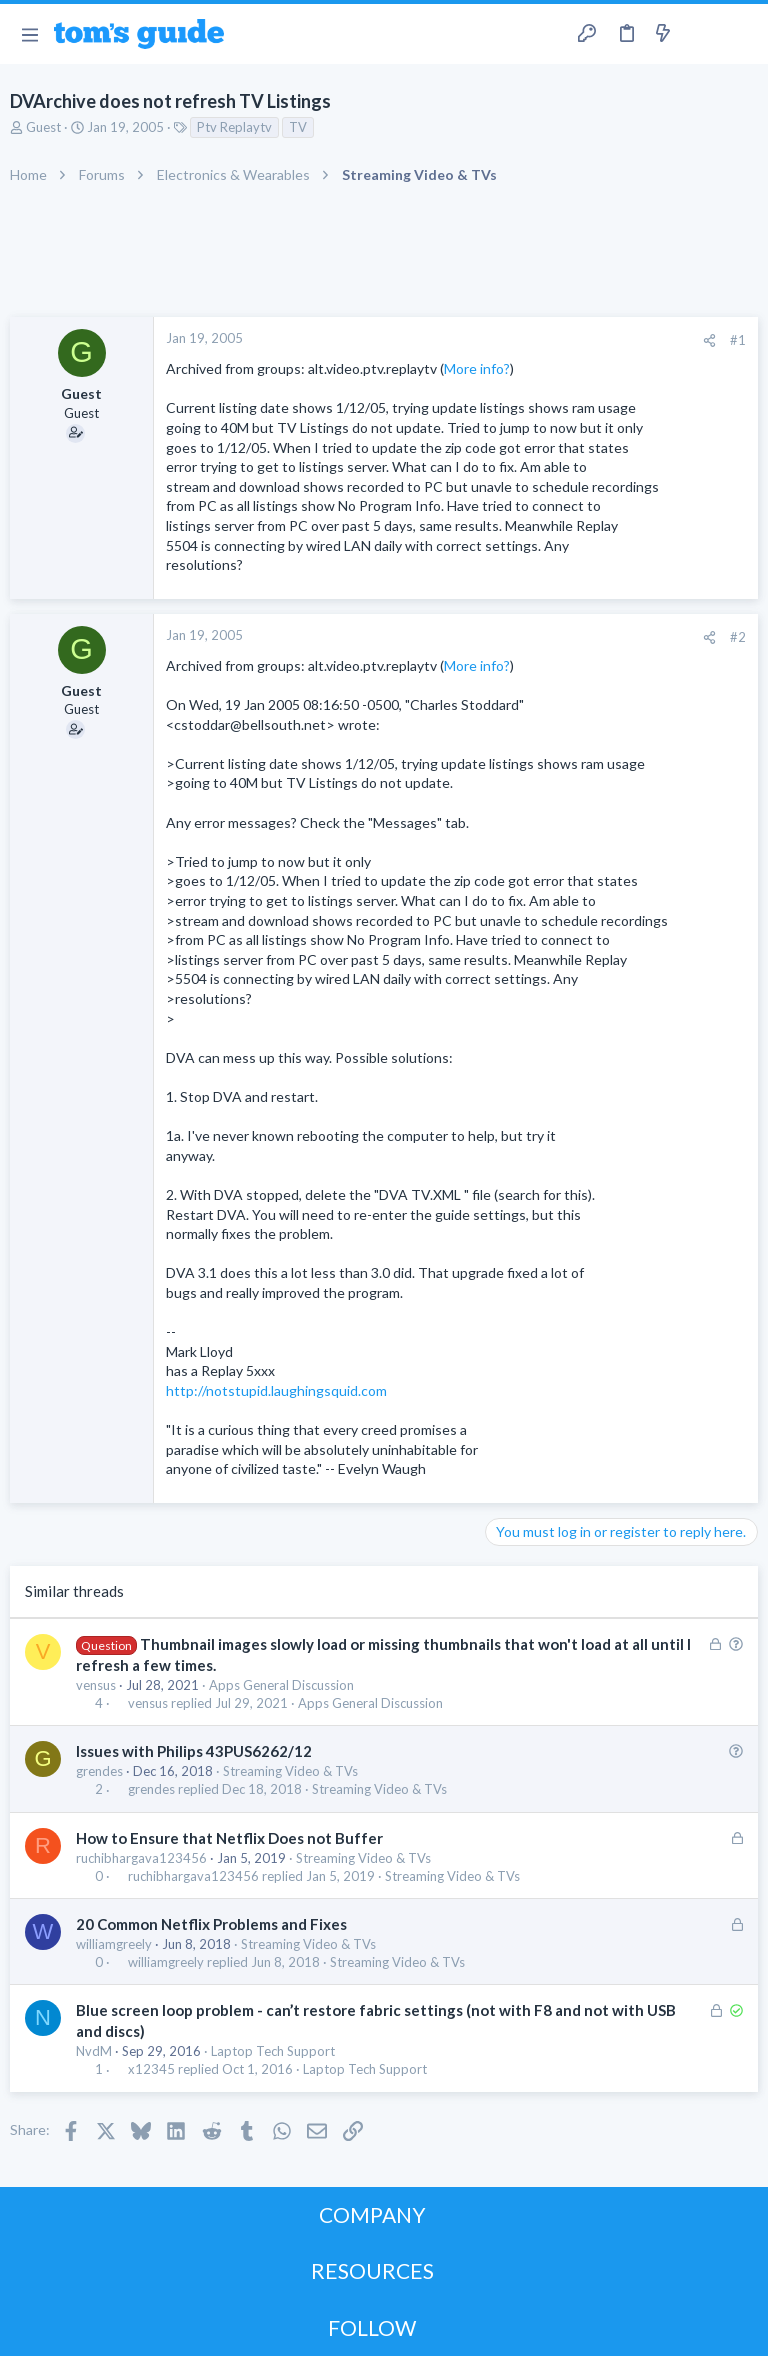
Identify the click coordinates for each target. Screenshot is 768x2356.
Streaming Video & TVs (290, 1771)
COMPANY (372, 2214)
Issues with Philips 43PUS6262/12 (194, 1751)
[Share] (709, 340)
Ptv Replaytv (234, 127)
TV (298, 127)
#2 (738, 637)
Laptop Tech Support (273, 2051)
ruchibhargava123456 (141, 1858)
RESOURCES (372, 2270)
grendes (99, 1771)
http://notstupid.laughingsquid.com (276, 1390)
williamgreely (114, 1944)
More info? (477, 368)
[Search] (741, 34)
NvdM (94, 2051)
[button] (29, 34)
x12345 (151, 2069)
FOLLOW (372, 2327)
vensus (96, 1685)
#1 (738, 340)
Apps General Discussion (281, 1685)
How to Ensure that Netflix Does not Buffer (229, 1838)
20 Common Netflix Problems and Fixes (211, 1924)
